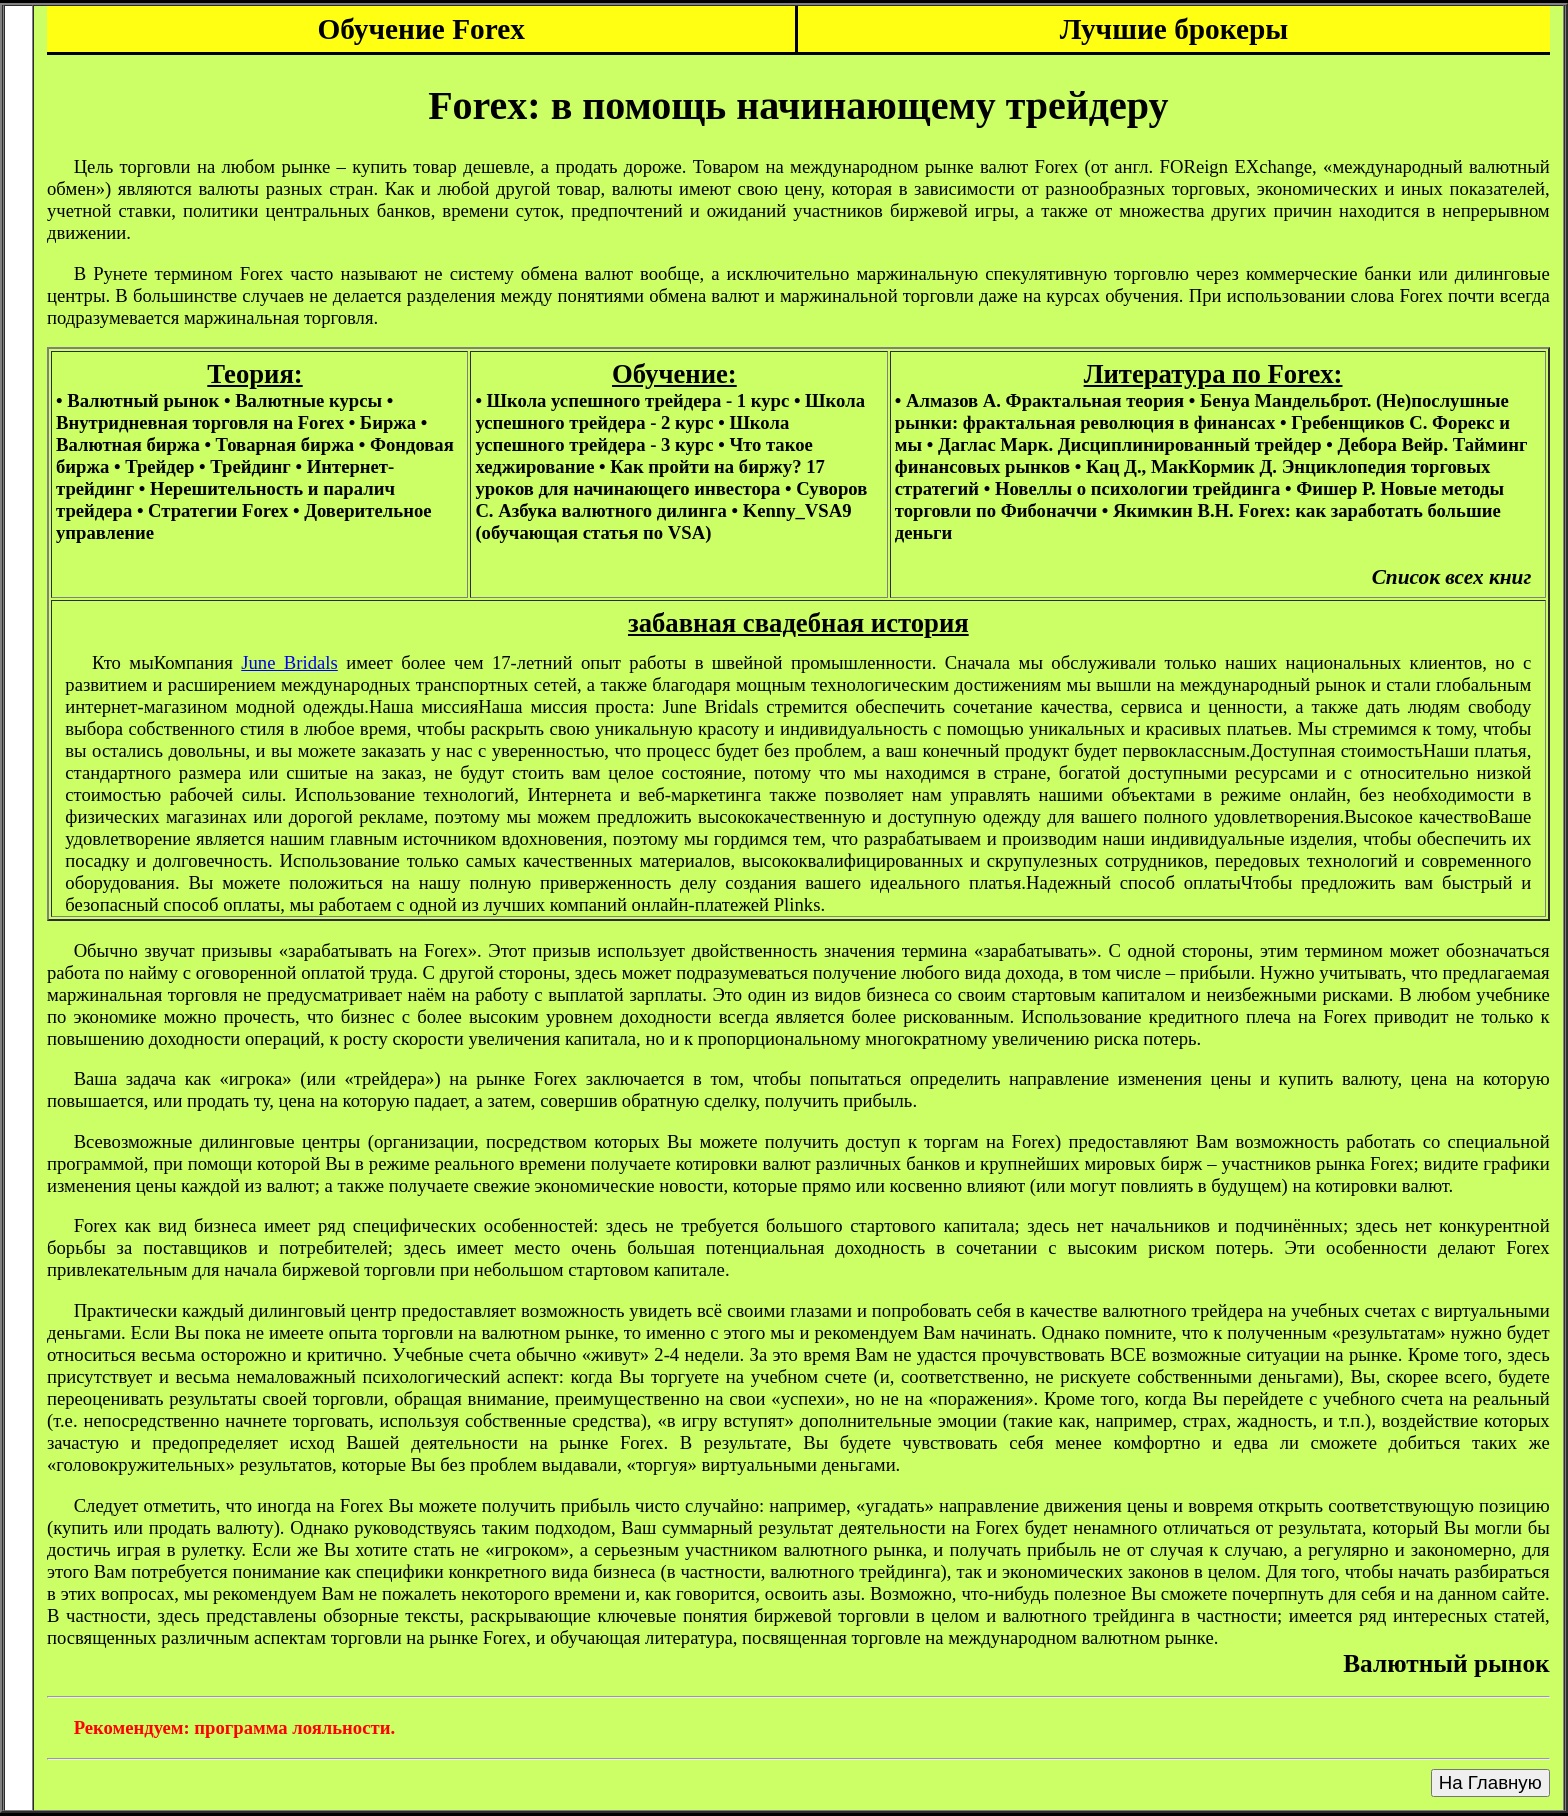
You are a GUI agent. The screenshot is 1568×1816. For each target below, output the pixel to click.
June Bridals (289, 662)
